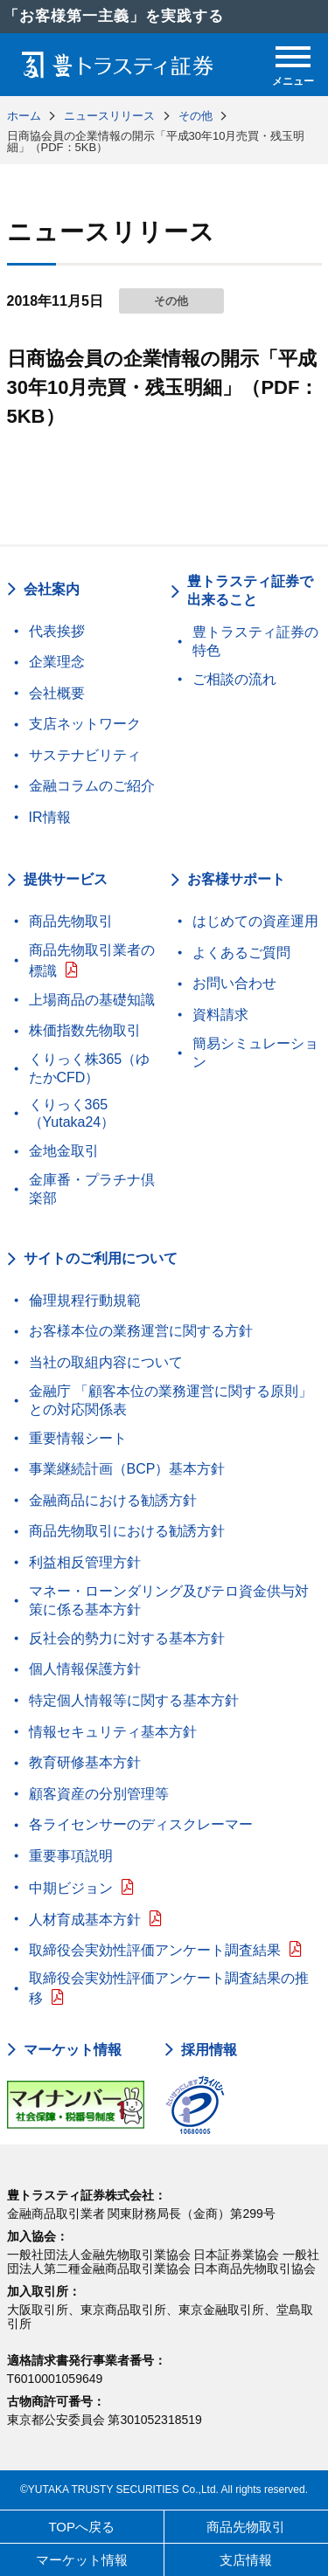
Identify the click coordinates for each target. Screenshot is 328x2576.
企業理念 (57, 661)
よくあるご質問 (241, 952)
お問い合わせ (234, 983)
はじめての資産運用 (255, 921)
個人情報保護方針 (85, 1668)
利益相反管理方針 (85, 1562)
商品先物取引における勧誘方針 (127, 1530)
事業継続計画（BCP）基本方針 (127, 1468)
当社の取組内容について (106, 1362)
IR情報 (50, 817)
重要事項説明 (71, 1855)
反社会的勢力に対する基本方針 (127, 1638)
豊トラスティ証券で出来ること (250, 590)
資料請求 (220, 1014)
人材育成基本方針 (85, 1919)
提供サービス (66, 879)
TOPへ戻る (81, 2526)
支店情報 (246, 2559)
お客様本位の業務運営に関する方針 (141, 1330)
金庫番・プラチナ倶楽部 (92, 1188)
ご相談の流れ (234, 679)
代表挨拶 (57, 631)
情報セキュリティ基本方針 (113, 1731)
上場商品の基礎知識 (92, 999)
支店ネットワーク (85, 723)
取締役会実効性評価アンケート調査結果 (155, 1950)
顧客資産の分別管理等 (99, 1793)
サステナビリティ (85, 755)
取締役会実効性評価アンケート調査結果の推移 (169, 1988)
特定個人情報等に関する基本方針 (134, 1700)
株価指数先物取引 (85, 1030)
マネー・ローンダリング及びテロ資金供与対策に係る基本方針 (169, 1600)
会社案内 (52, 589)
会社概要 (57, 693)
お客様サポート (236, 879)
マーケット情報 (73, 2050)
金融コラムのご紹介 (92, 785)
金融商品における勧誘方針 (113, 1500)
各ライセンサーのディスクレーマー (141, 1824)
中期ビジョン (71, 1888)
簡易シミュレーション (255, 1052)
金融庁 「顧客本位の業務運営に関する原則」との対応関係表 (170, 1400)
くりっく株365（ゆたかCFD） (89, 1068)
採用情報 (209, 2050)
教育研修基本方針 (85, 1762)
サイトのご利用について (101, 1258)
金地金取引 (64, 1150)
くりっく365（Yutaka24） (72, 1113)
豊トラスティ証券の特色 (255, 641)
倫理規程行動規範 (85, 1300)
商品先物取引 (71, 921)
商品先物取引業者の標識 (92, 960)
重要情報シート (78, 1438)
